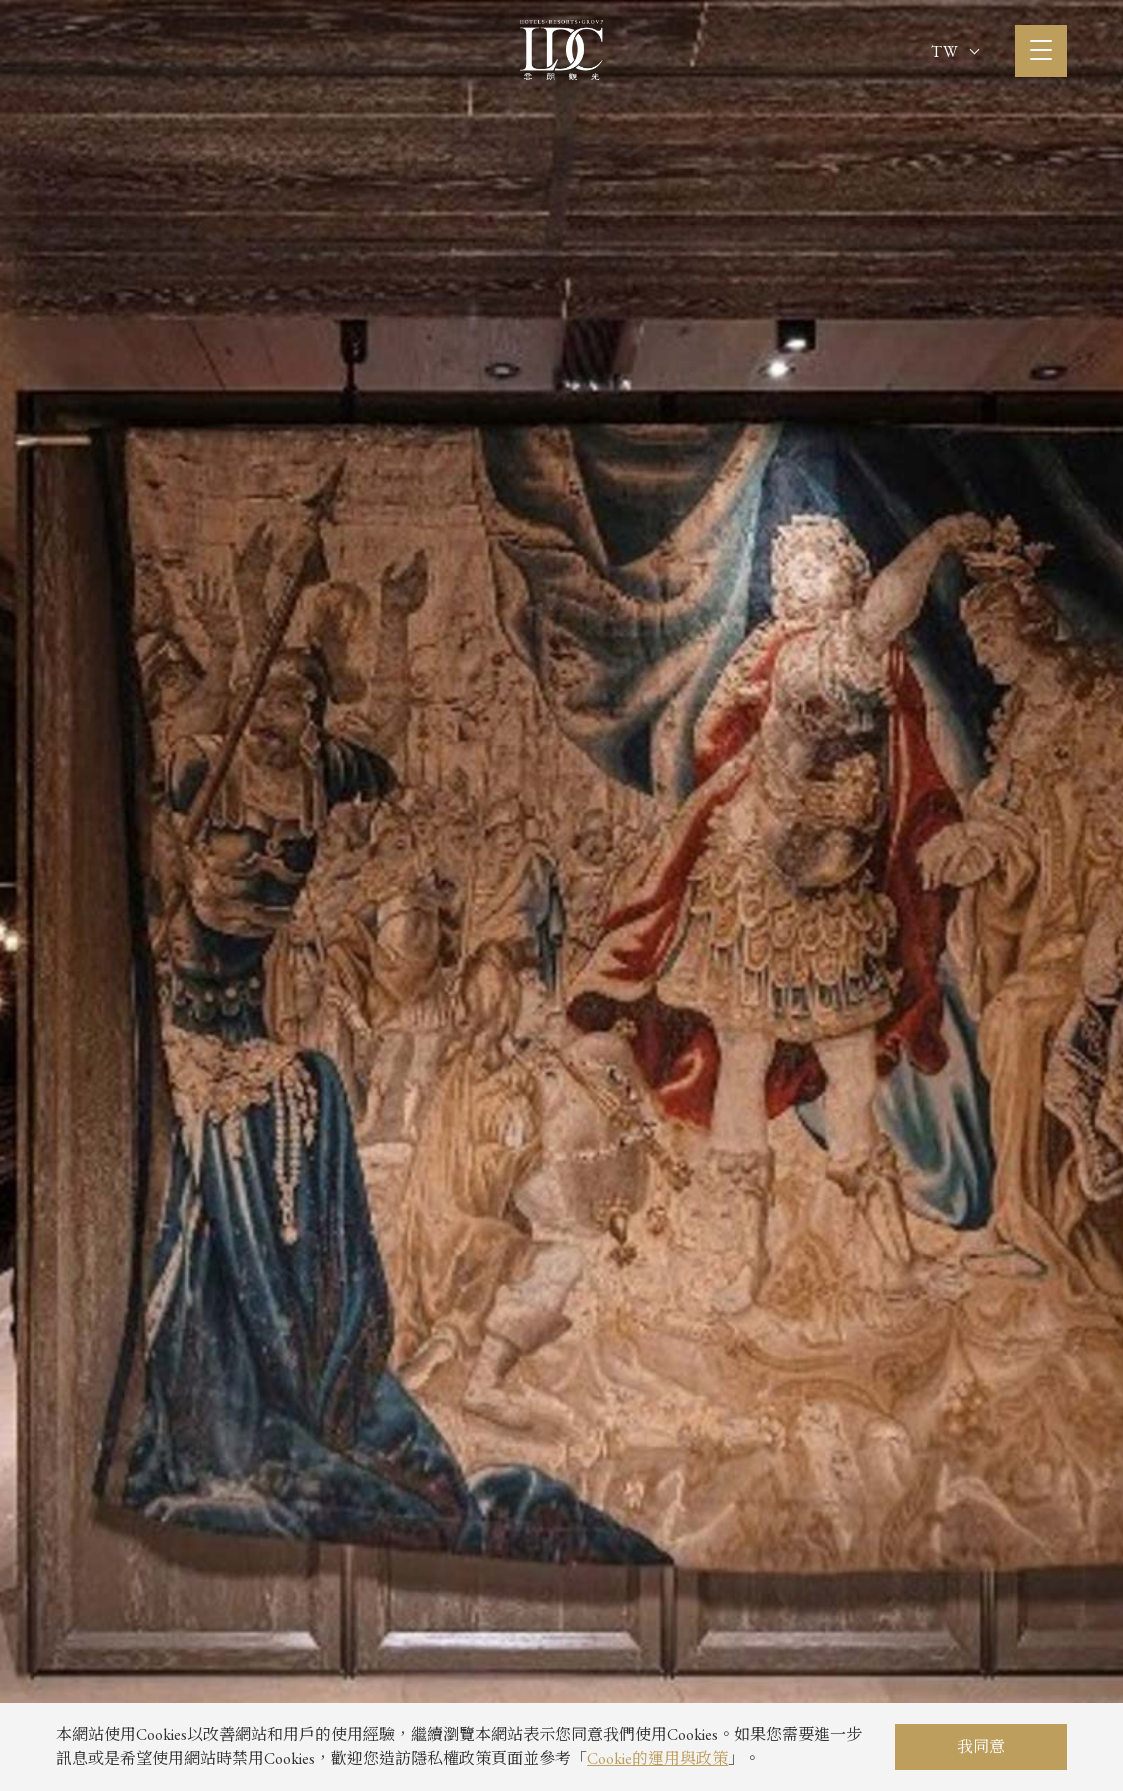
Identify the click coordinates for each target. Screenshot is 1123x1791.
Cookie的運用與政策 (657, 1758)
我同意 (981, 1746)
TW (955, 51)
